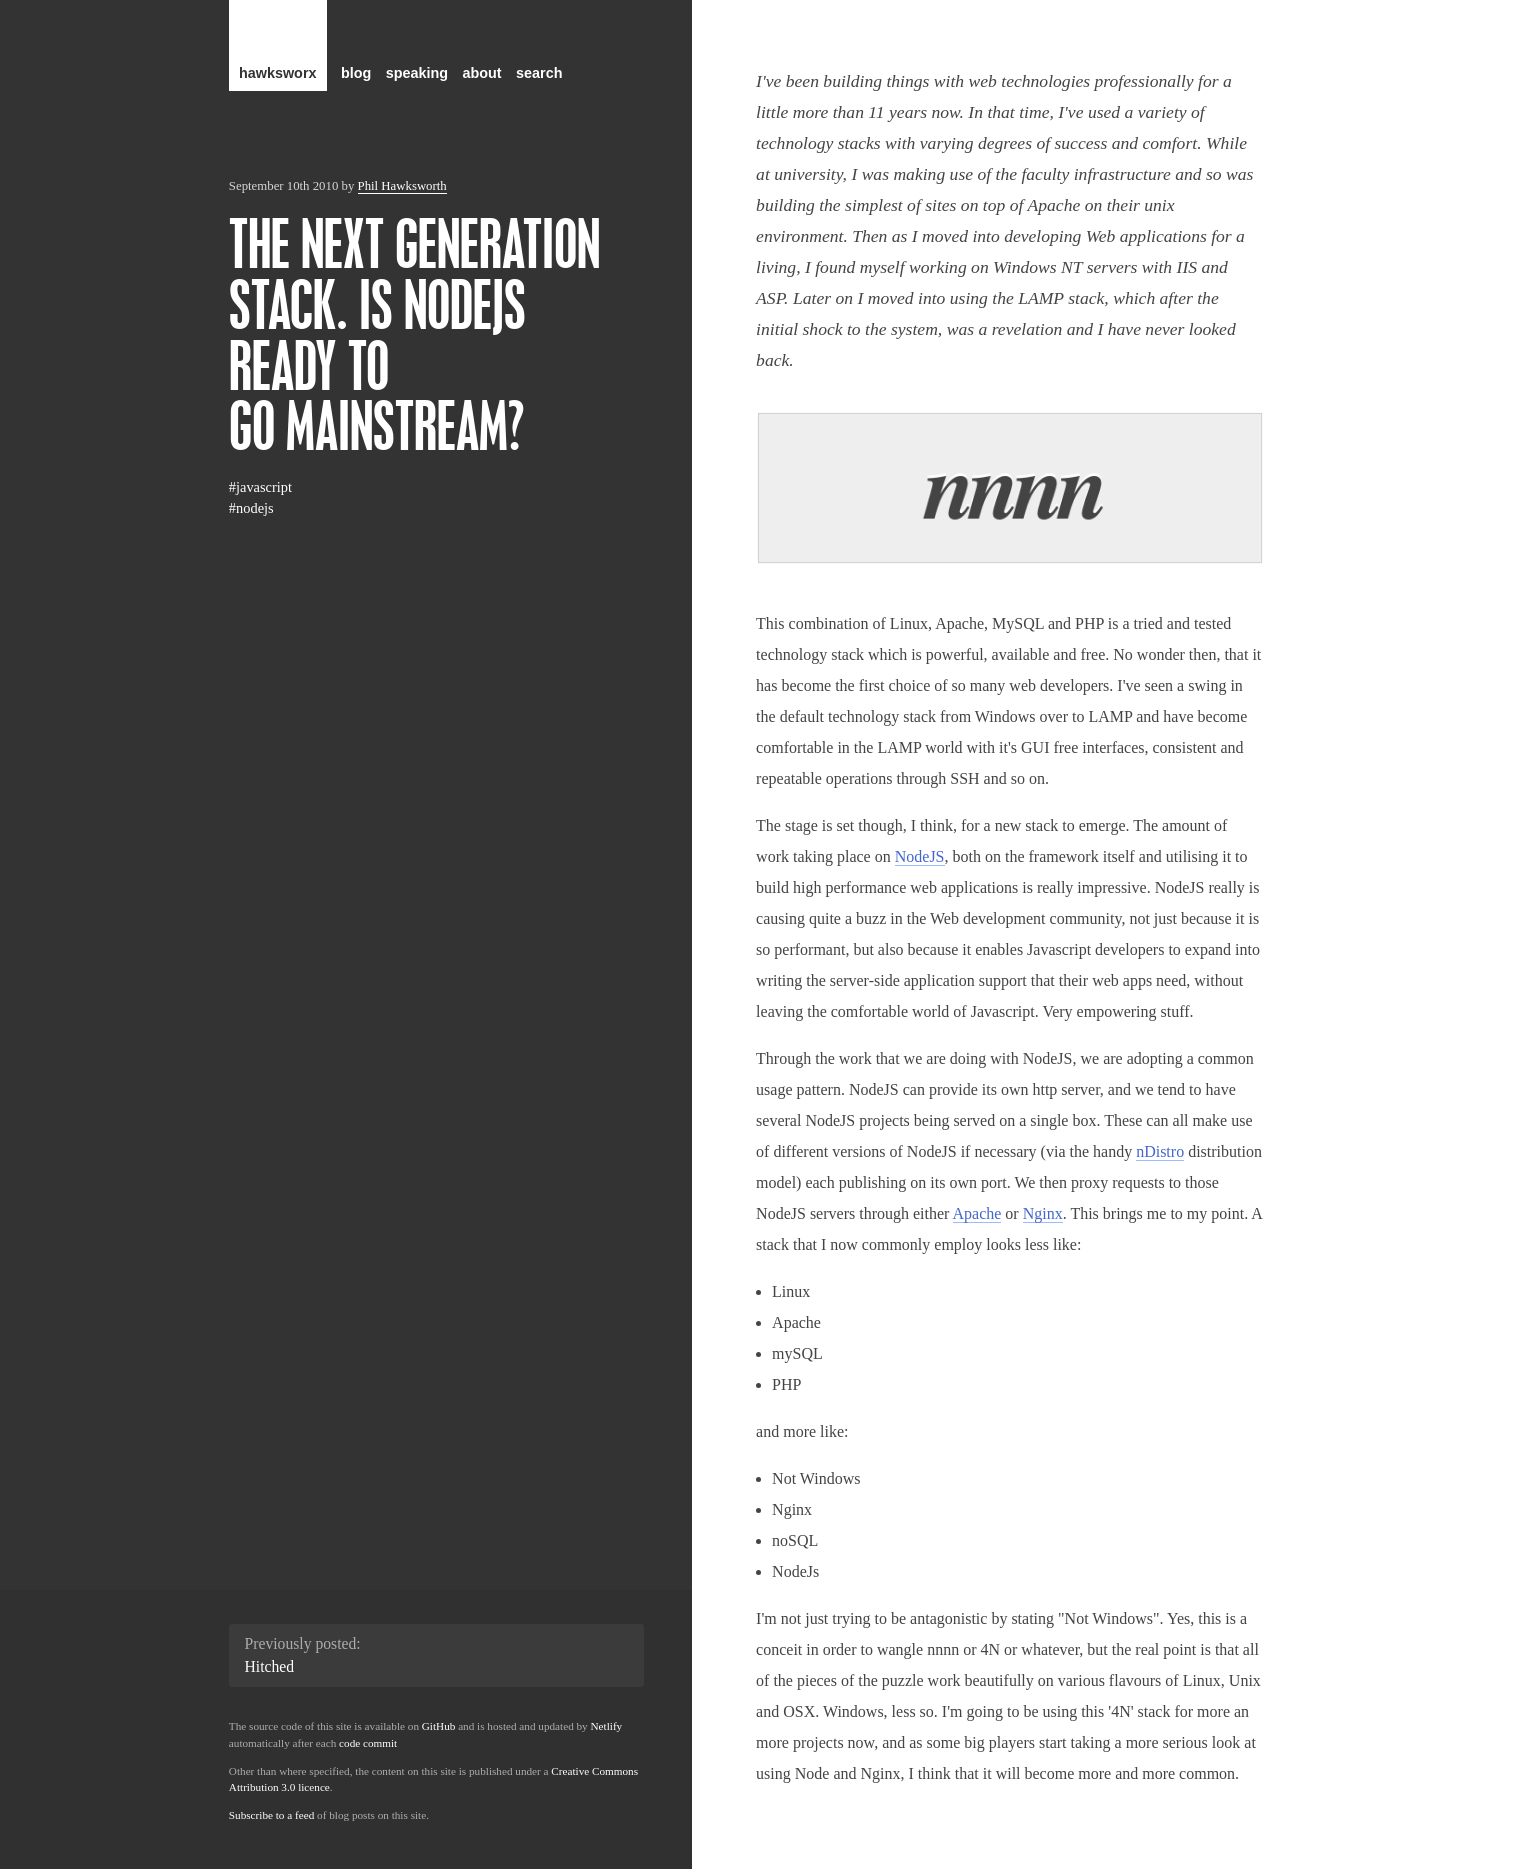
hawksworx (278, 73)
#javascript (260, 487)
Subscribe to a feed (271, 1815)
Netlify (607, 1726)
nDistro (1160, 1151)
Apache (977, 1213)
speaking (417, 73)
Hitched (270, 1666)
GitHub (439, 1726)
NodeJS (920, 856)
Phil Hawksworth (402, 186)
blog (356, 73)
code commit (368, 1743)
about (482, 73)
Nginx (1043, 1213)
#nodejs (251, 508)
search (539, 73)
